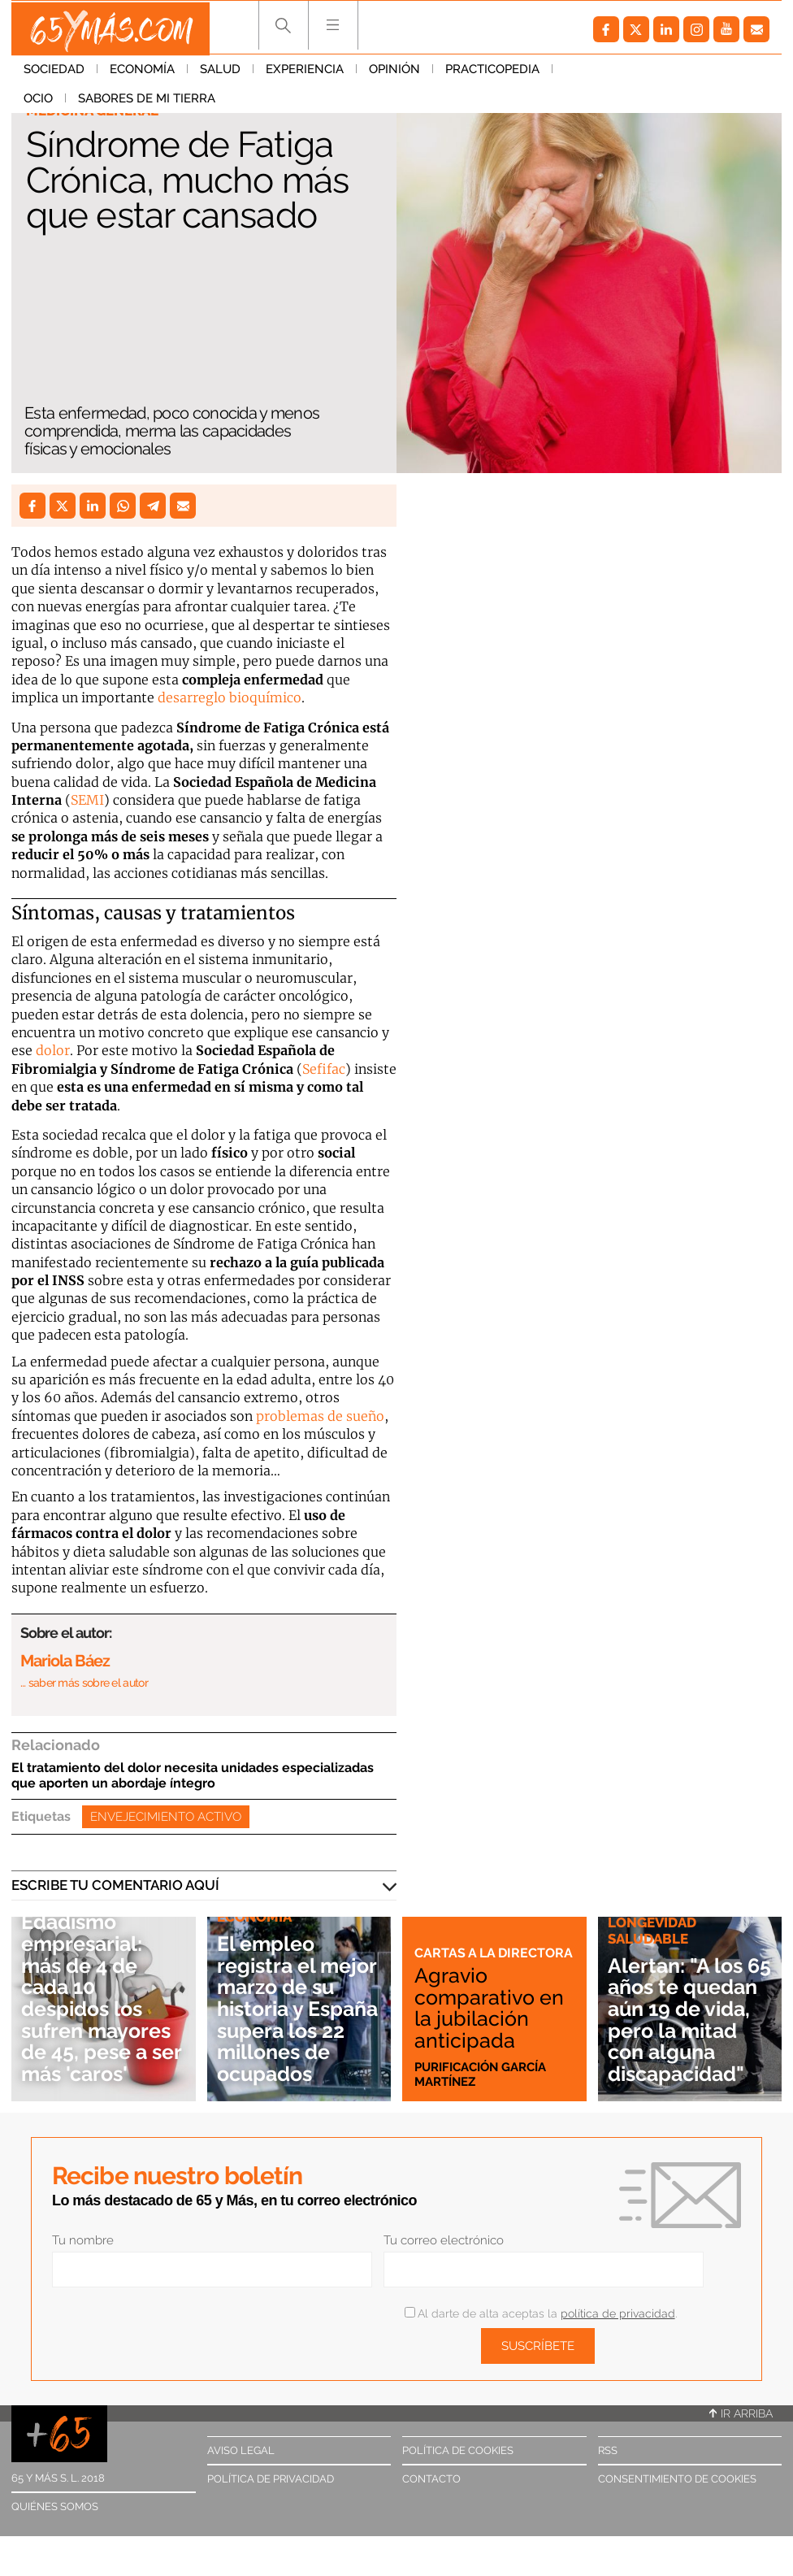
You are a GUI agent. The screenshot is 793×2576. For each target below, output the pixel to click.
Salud (220, 72)
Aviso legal (241, 2450)
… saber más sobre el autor (84, 1682)
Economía (142, 72)
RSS (608, 2450)
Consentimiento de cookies (677, 2479)
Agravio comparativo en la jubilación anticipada (491, 2007)
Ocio (579, 72)
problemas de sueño (320, 1416)
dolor (53, 1050)
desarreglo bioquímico (229, 697)
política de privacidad (618, 2313)
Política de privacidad (270, 2479)
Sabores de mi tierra (687, 72)
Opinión (394, 72)
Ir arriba (741, 2413)
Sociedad (54, 72)
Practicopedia (492, 72)
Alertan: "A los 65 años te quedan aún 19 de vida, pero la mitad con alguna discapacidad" (687, 2008)
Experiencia (305, 72)
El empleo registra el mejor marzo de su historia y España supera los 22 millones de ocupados (297, 2008)
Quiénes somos (54, 2506)
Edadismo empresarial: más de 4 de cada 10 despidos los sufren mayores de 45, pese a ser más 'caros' (101, 1997)
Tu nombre (83, 2240)
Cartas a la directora (455, 1944)
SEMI (87, 800)
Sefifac (323, 1069)
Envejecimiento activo (165, 1816)
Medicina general (92, 110)
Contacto (431, 2479)
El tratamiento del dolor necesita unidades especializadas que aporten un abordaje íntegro (192, 1775)
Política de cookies (458, 2450)
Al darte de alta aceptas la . (541, 2313)
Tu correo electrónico (444, 2240)
